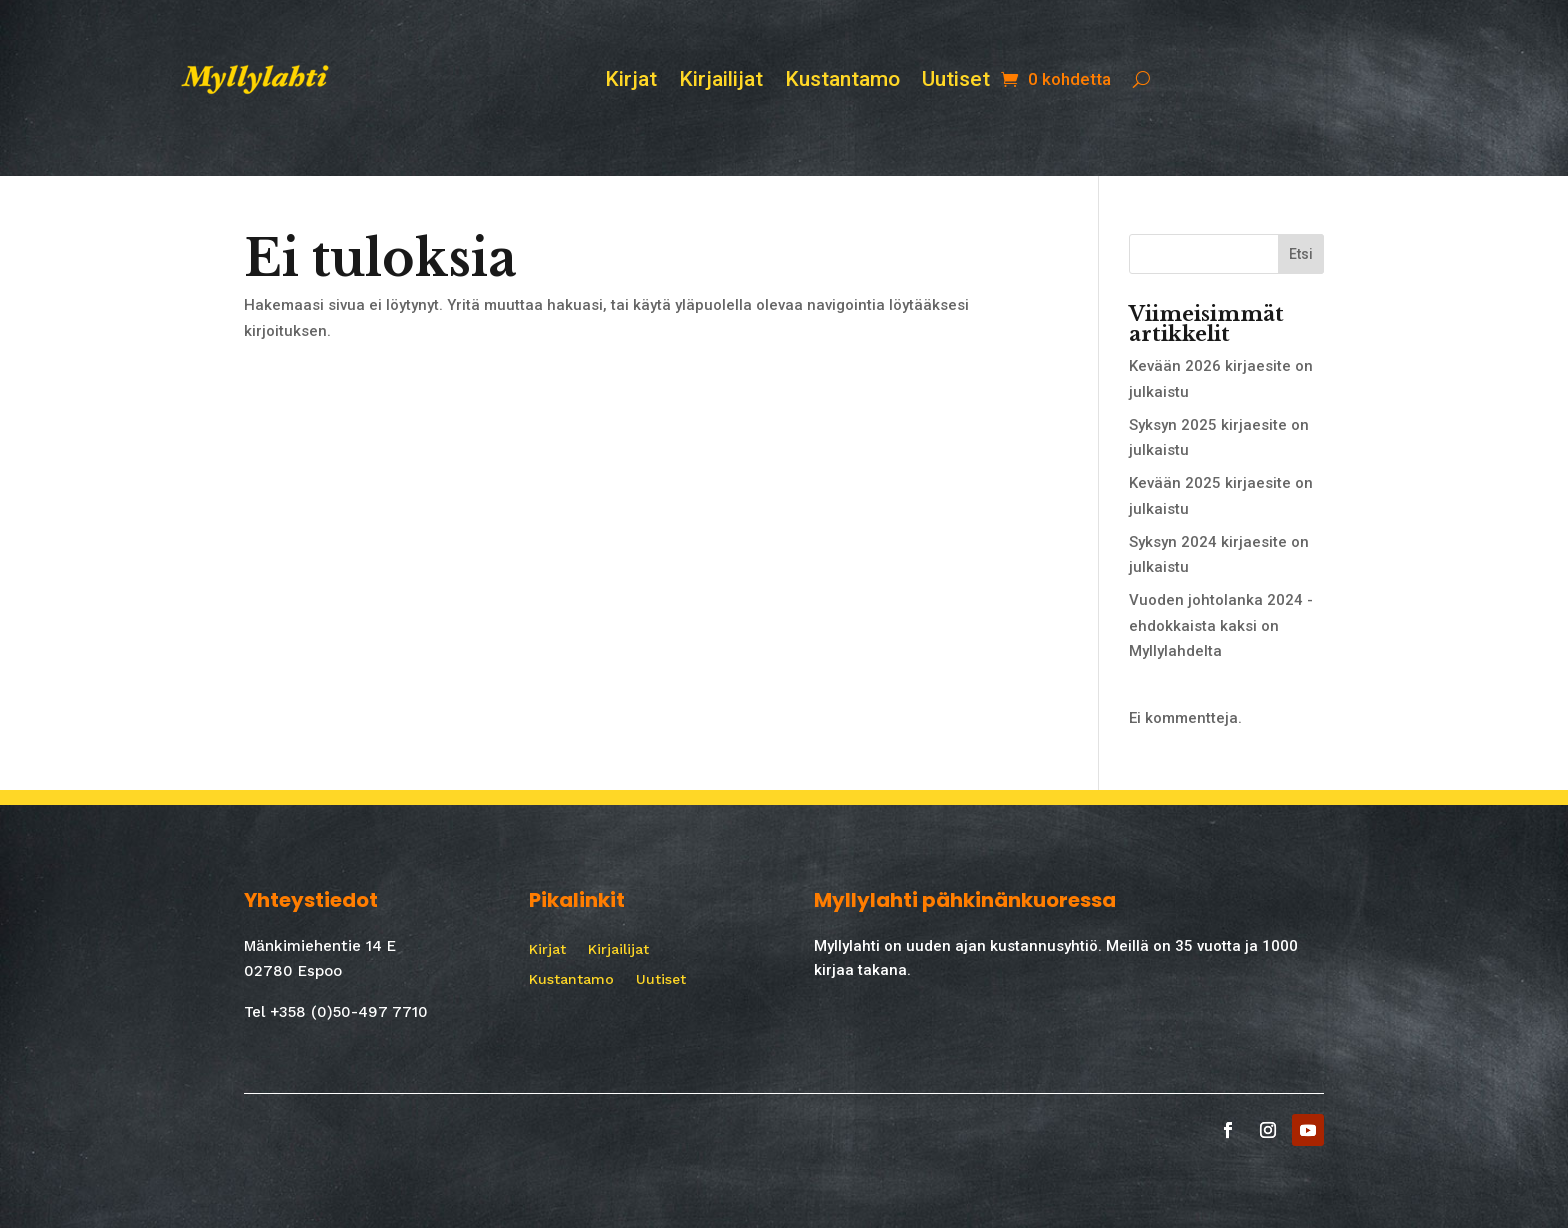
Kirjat (631, 81)
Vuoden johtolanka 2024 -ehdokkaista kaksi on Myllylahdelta (1221, 625)
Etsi (1301, 254)
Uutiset (956, 81)
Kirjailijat (721, 81)
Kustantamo (842, 81)
